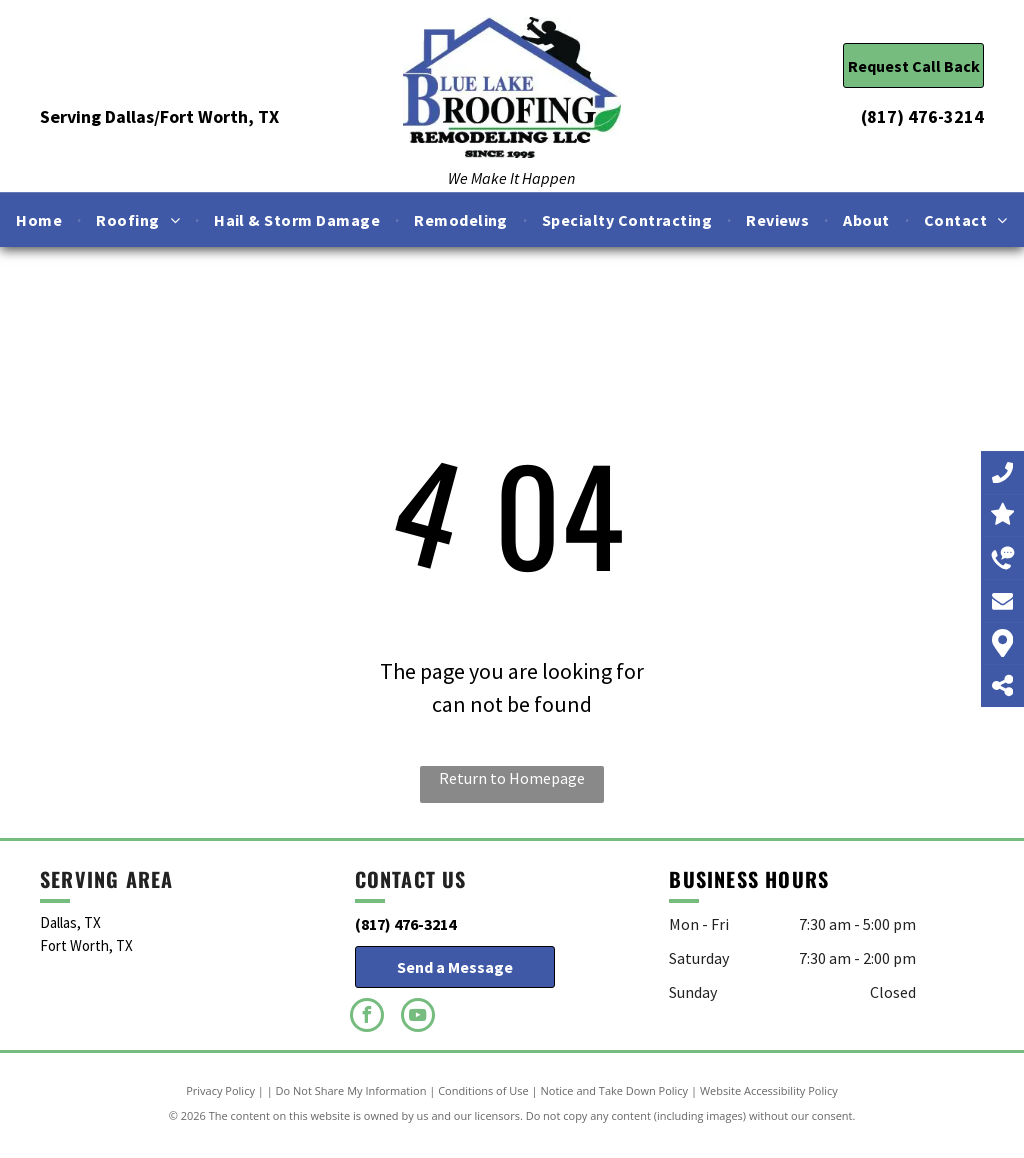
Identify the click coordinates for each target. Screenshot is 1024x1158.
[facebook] (367, 1017)
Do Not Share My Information (351, 1090)
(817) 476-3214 (922, 116)
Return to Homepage (512, 778)
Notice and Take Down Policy (615, 1090)
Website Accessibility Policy (769, 1090)
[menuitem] (41, 220)
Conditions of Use (483, 1090)
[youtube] (418, 1017)
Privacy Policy (220, 1090)
